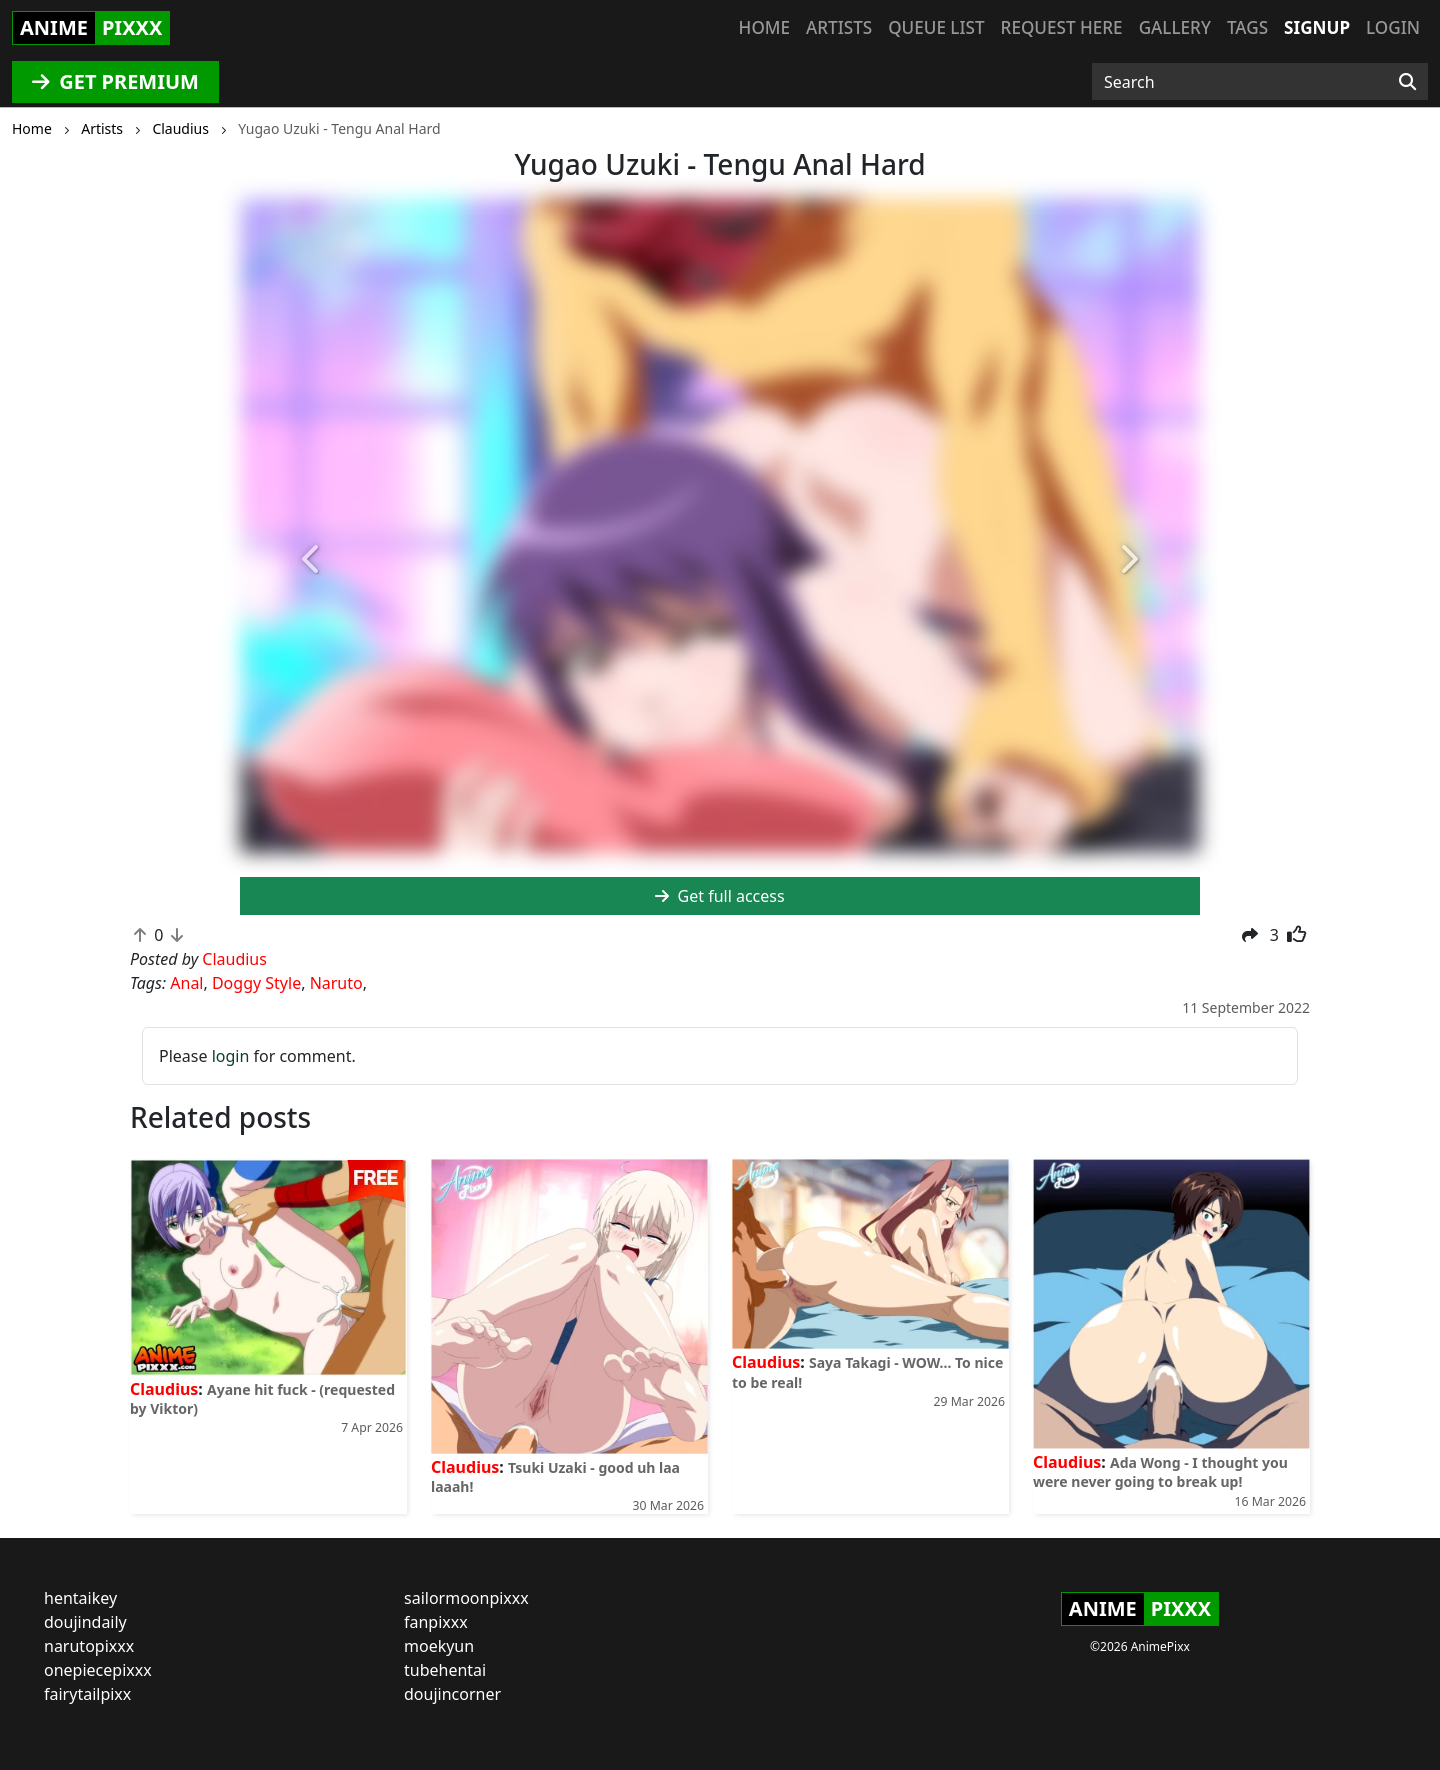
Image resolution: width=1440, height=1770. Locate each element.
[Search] (1407, 82)
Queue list (936, 27)
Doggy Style (256, 983)
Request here (1062, 27)
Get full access (719, 896)
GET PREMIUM (115, 81)
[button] (312, 561)
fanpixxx (436, 1622)
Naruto (336, 983)
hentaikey (80, 1598)
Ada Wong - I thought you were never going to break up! (1160, 1472)
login (231, 1056)
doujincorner (452, 1694)
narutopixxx (89, 1646)
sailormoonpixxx (466, 1598)
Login (1393, 27)
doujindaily (85, 1622)
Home (764, 27)
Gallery (1175, 27)
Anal (186, 983)
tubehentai (445, 1670)
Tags (1247, 27)
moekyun (439, 1646)
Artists (839, 27)
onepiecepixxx (98, 1670)
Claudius (164, 1389)
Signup (1317, 27)
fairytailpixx (87, 1694)
